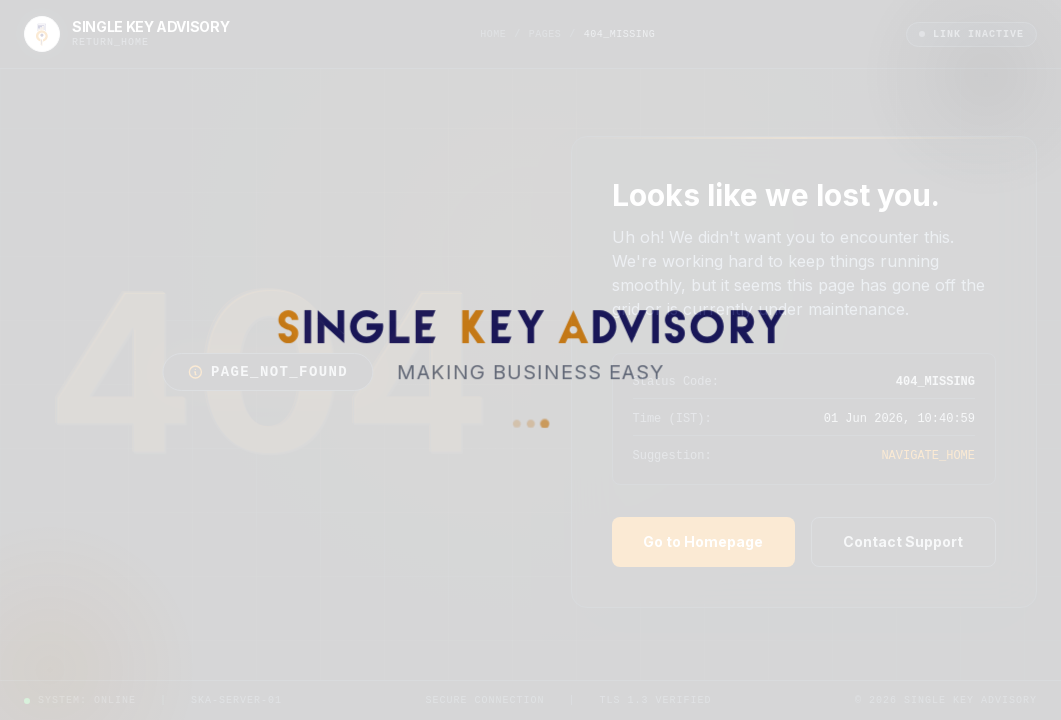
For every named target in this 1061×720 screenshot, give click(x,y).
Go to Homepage (703, 541)
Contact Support (903, 541)
